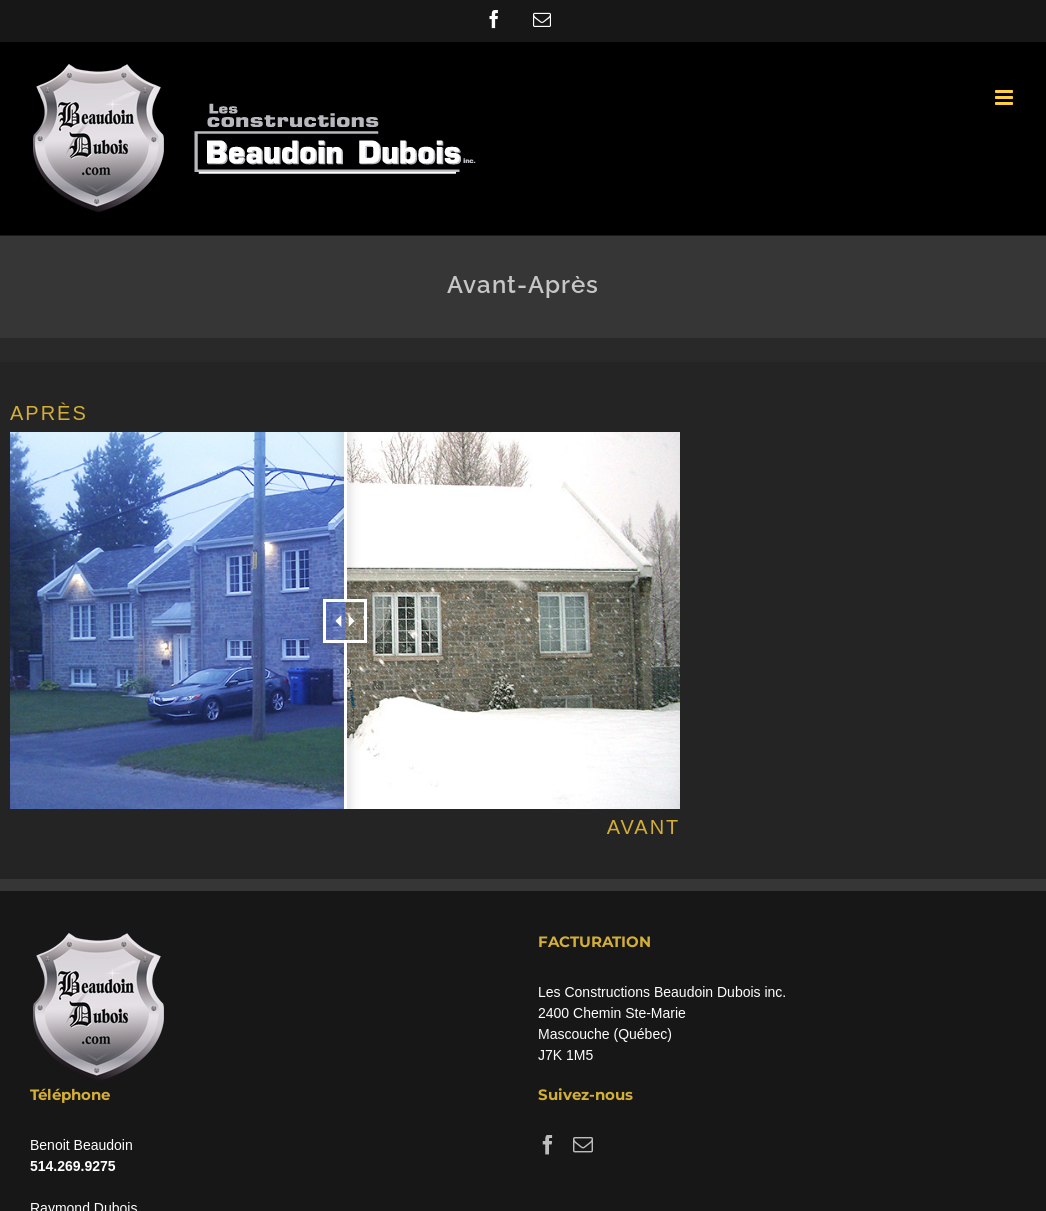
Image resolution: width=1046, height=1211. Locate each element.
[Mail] (583, 1145)
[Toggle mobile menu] (1005, 97)
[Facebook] (548, 1145)
